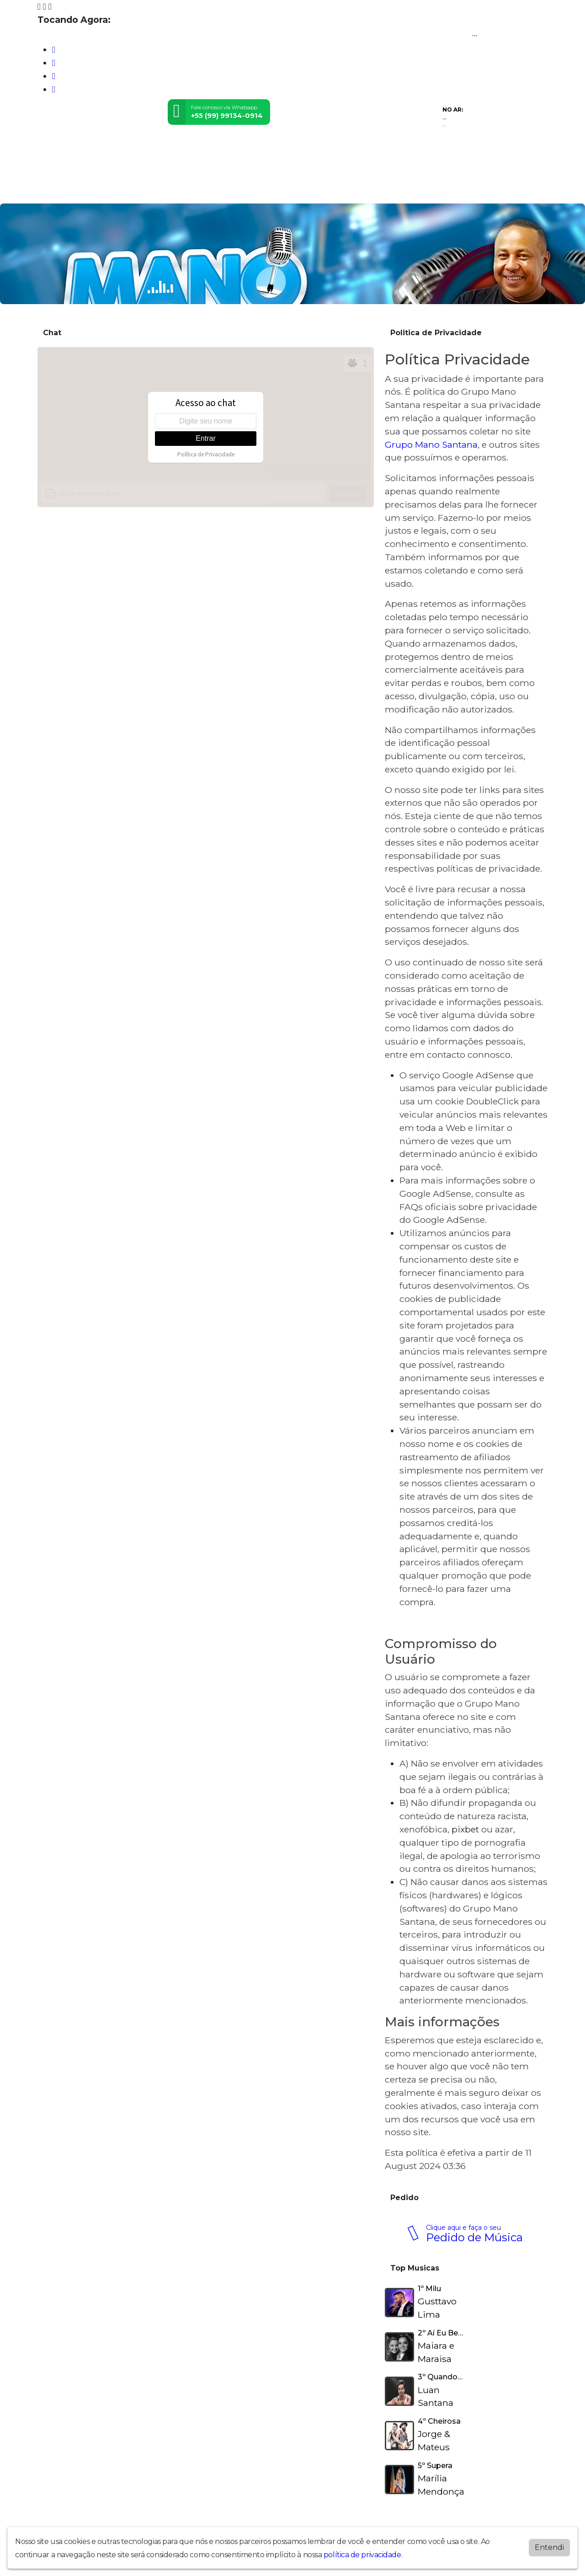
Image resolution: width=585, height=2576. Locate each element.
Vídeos (138, 190)
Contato (172, 190)
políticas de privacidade (488, 868)
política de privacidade (362, 2554)
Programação (93, 190)
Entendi (549, 2547)
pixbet (465, 1829)
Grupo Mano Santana (431, 444)
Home (51, 190)
